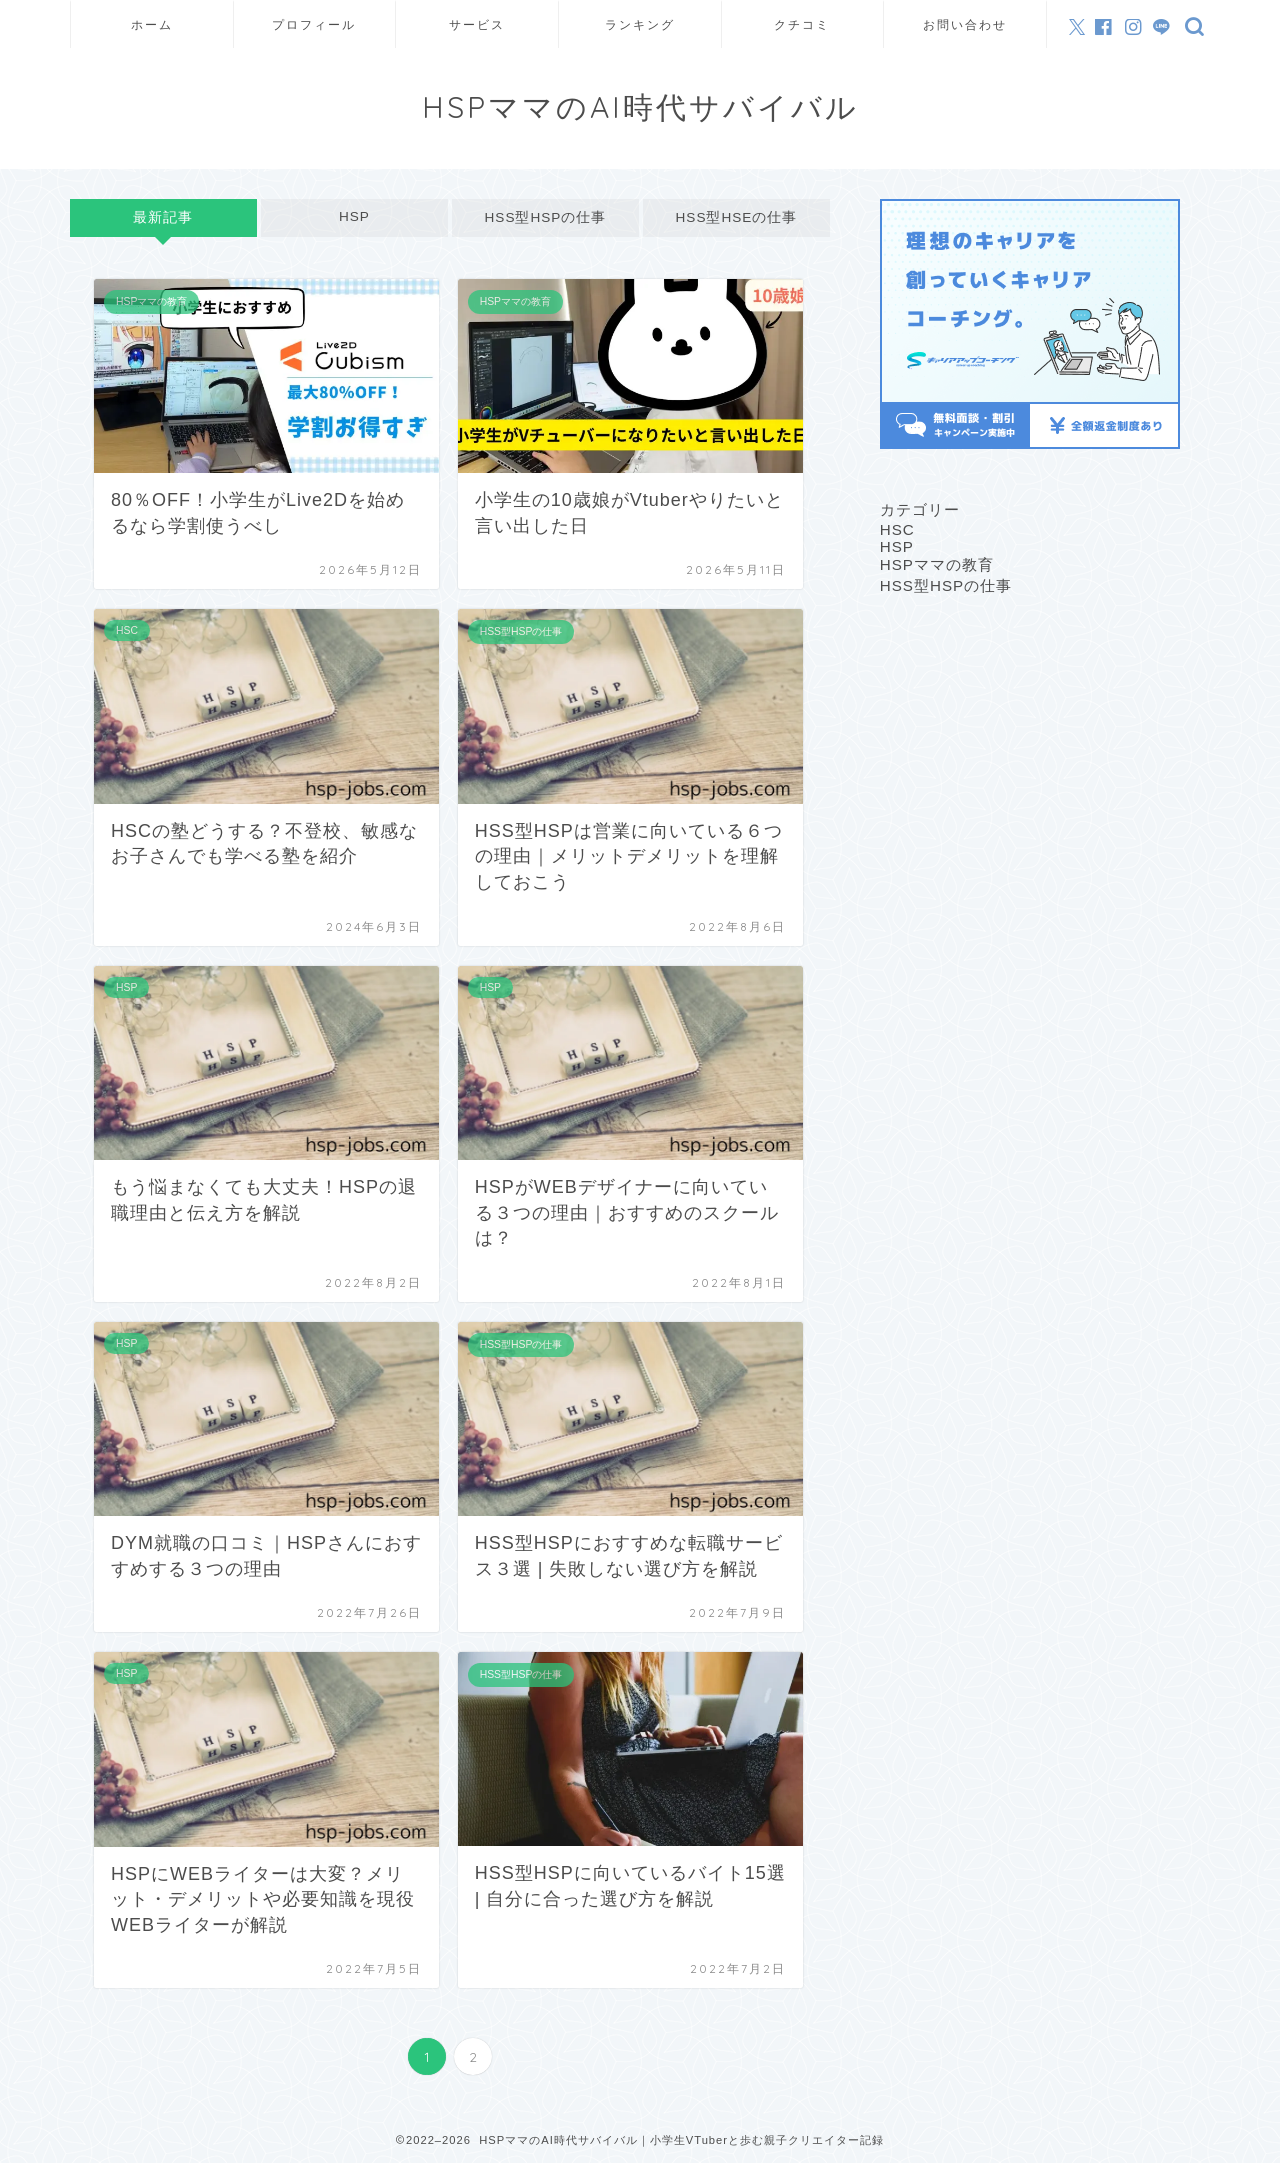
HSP (354, 216)
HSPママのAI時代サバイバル (640, 106)
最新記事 (163, 217)
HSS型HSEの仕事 (736, 217)
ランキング (640, 24)
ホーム (152, 24)
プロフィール (314, 24)
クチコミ (802, 24)
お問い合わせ (965, 24)
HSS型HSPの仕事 (545, 217)
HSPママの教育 (937, 564)
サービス (477, 24)
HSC (897, 529)
